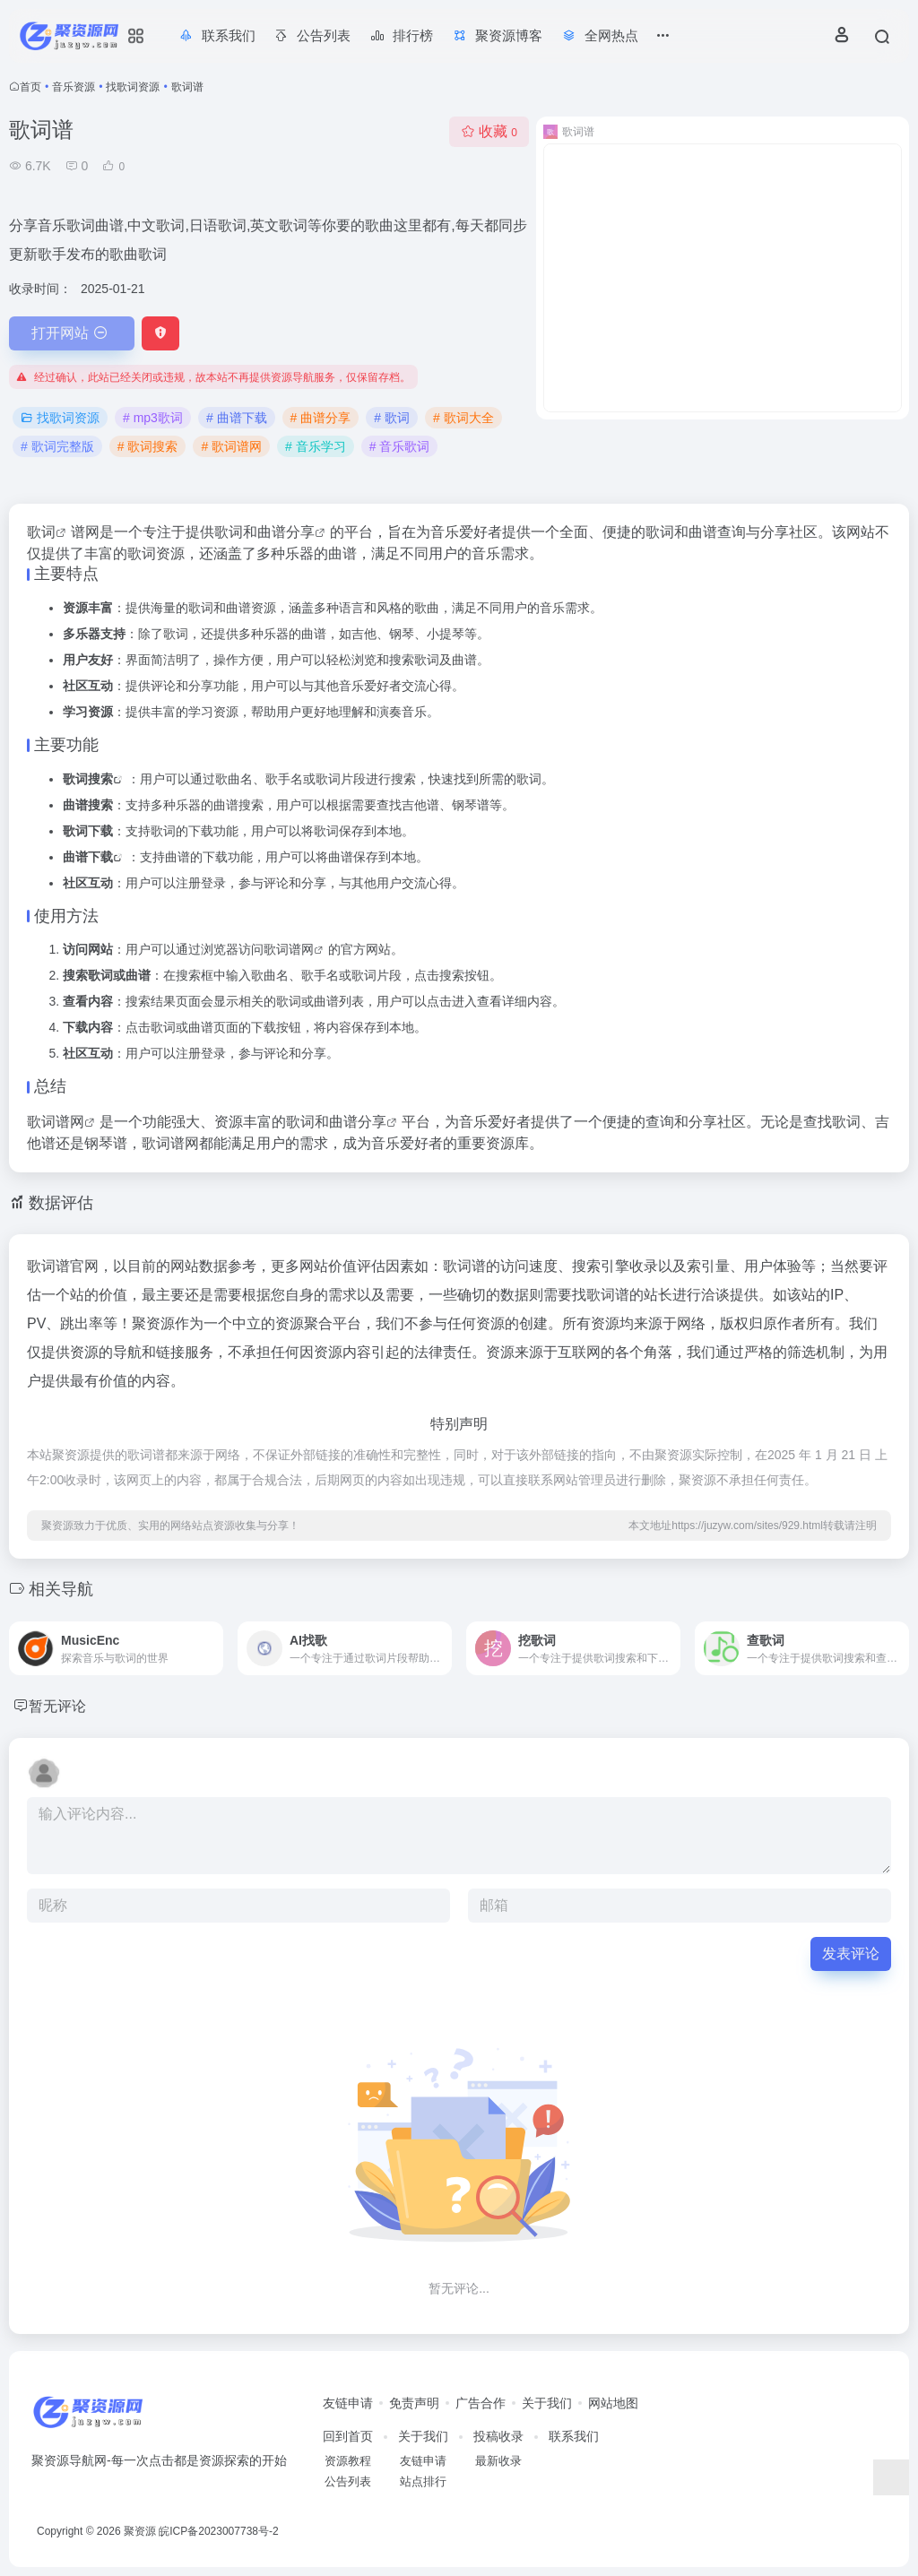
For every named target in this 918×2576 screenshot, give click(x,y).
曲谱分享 (286, 532)
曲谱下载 (88, 857)
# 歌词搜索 (147, 446)
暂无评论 (61, 1706)
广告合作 (480, 2403)
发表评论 (850, 1953)
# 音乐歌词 (399, 446)
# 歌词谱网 (231, 446)
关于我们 (547, 2403)
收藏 (489, 131)
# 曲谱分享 (320, 418)
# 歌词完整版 (57, 446)
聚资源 (140, 2531)
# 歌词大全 (463, 418)
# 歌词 (392, 418)
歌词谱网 (289, 949)
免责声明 (414, 2403)
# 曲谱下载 (236, 418)
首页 (30, 87)
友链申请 (348, 2403)
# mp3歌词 (153, 418)
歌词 (41, 532)
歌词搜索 (88, 779)
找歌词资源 (133, 87)
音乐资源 (73, 87)
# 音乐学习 (315, 446)
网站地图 (613, 2403)
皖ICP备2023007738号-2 (218, 2531)
